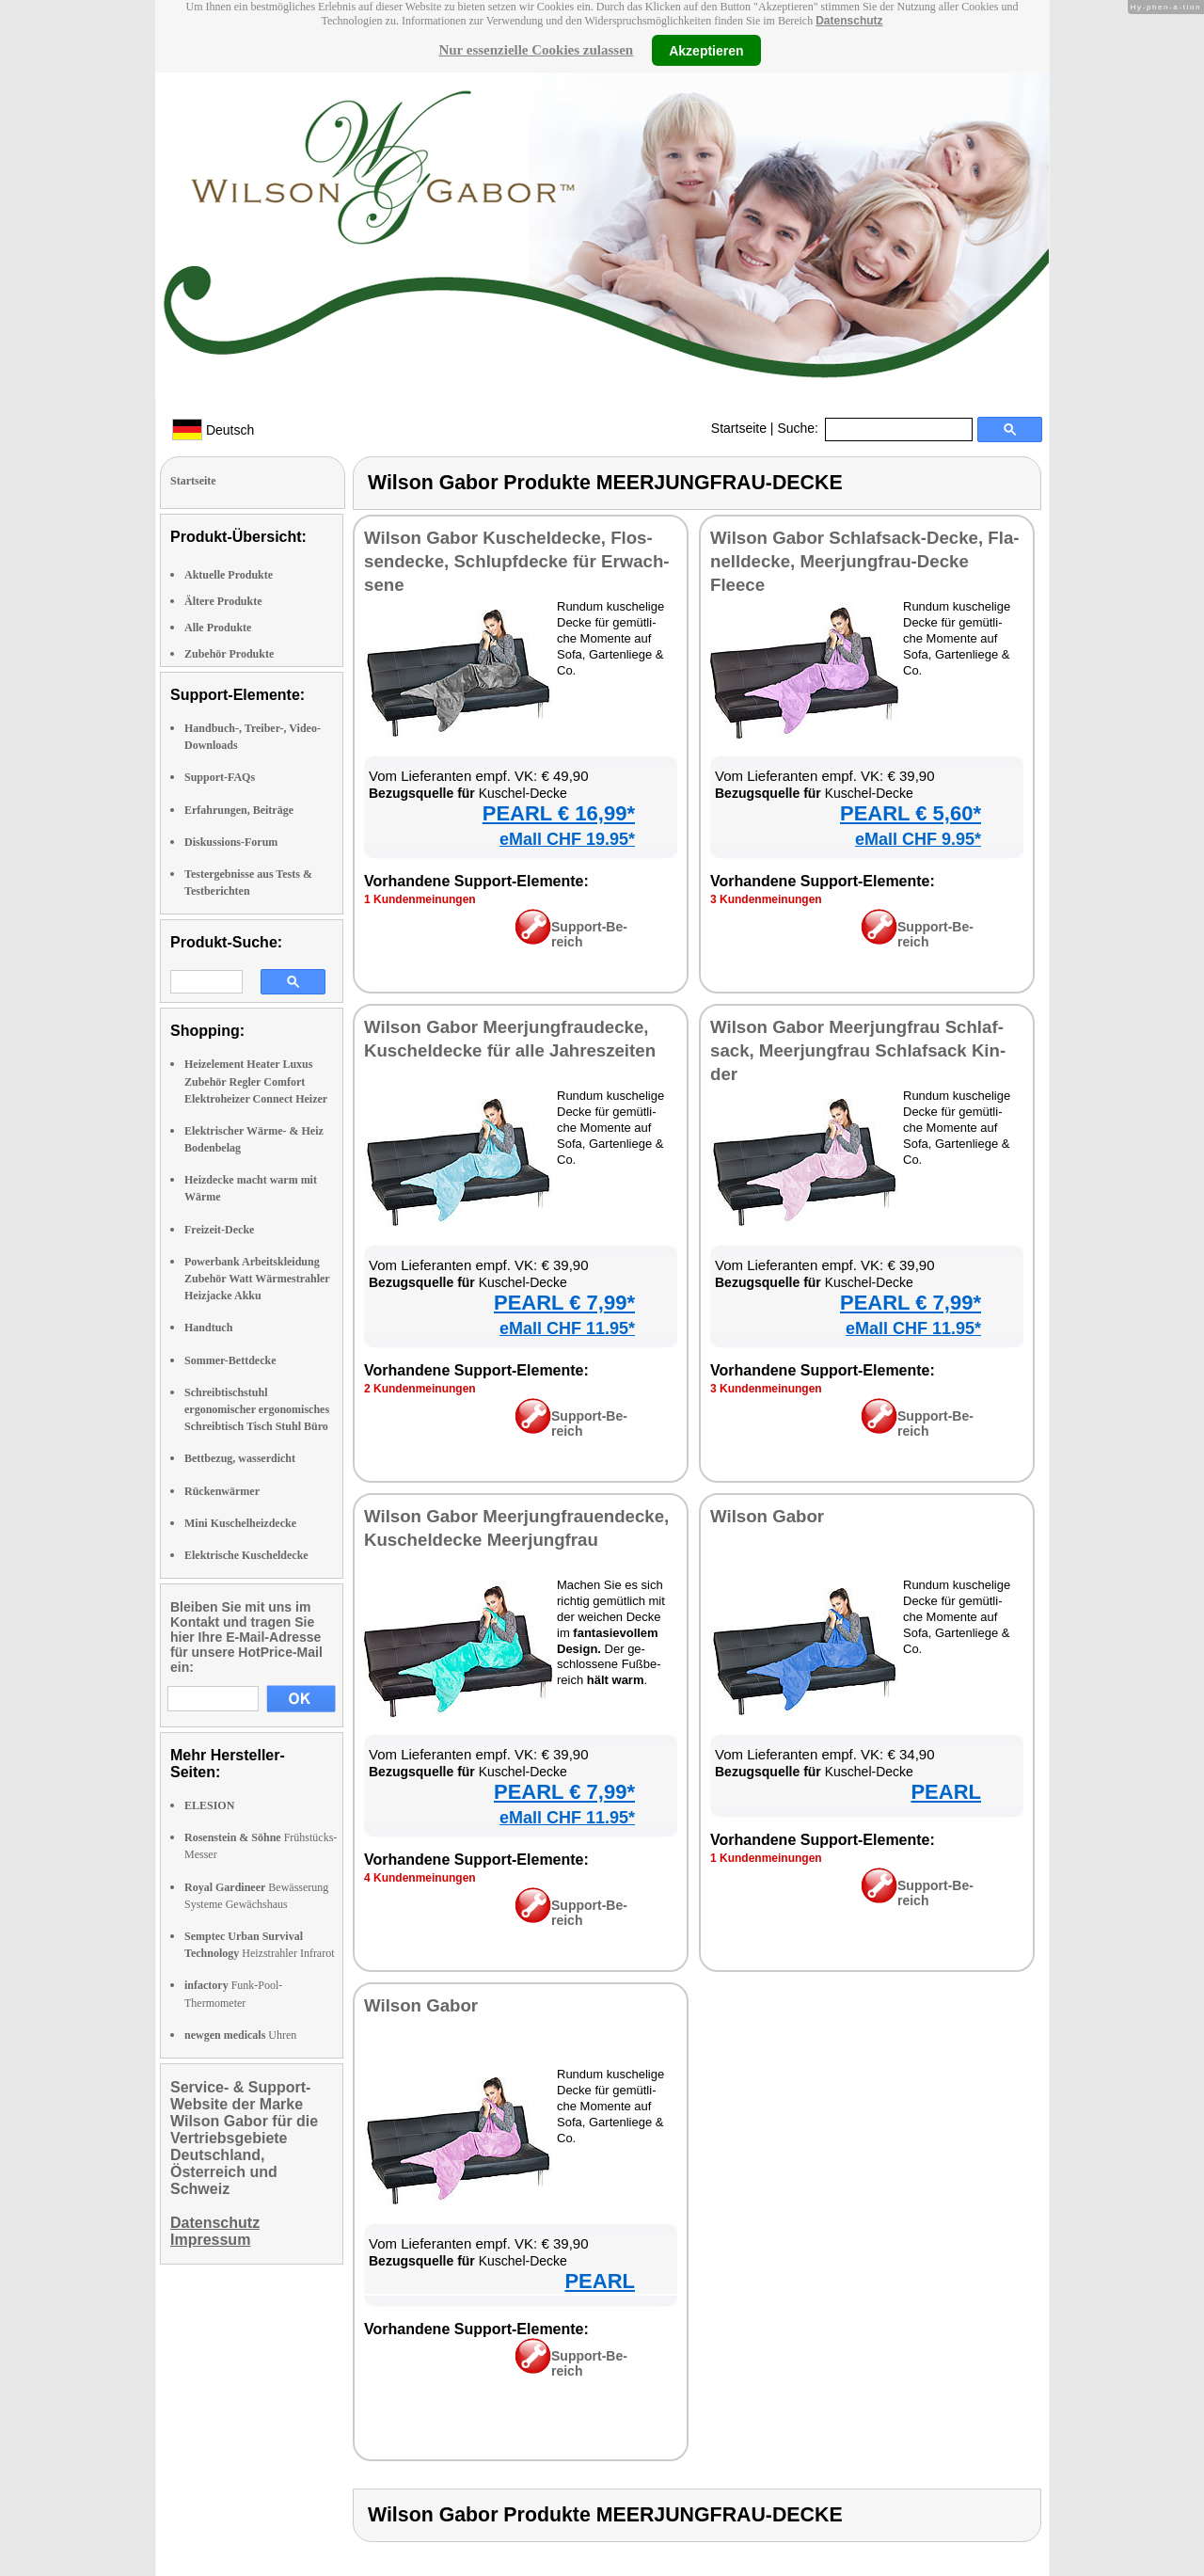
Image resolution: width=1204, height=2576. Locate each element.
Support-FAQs (219, 777)
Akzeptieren (706, 49)
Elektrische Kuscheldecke (246, 1555)
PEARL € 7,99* (564, 1302)
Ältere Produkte (223, 601)
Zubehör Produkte (229, 653)
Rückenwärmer (222, 1491)
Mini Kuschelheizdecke (240, 1523)
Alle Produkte (217, 627)
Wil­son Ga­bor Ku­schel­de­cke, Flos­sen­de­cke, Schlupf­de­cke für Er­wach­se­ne (517, 561)
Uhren (240, 2035)
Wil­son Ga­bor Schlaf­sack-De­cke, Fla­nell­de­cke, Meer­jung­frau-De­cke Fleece (865, 561)
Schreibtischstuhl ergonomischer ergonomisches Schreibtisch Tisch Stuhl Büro (256, 1409)
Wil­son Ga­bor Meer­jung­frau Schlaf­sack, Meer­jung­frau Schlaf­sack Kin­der (858, 1050)
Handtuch (208, 1327)
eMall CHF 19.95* (567, 839)
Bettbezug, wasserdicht (239, 1458)
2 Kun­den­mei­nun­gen (420, 1388)
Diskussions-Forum (230, 842)
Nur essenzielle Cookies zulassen (535, 49)
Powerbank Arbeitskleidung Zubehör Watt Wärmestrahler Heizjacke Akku (256, 1278)
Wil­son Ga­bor (767, 1516)
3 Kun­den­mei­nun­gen (766, 899)
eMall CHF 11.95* (567, 1328)
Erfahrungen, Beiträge (238, 810)
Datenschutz (849, 20)
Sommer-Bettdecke (230, 1360)
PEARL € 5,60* (910, 813)
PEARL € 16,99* (559, 813)
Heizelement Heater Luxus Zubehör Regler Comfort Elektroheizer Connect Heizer (255, 1081)
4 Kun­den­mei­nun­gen (420, 1877)
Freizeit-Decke (219, 1229)
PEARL (946, 1792)
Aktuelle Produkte (228, 574)
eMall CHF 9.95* (918, 839)
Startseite (739, 428)
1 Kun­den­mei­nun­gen (420, 899)
